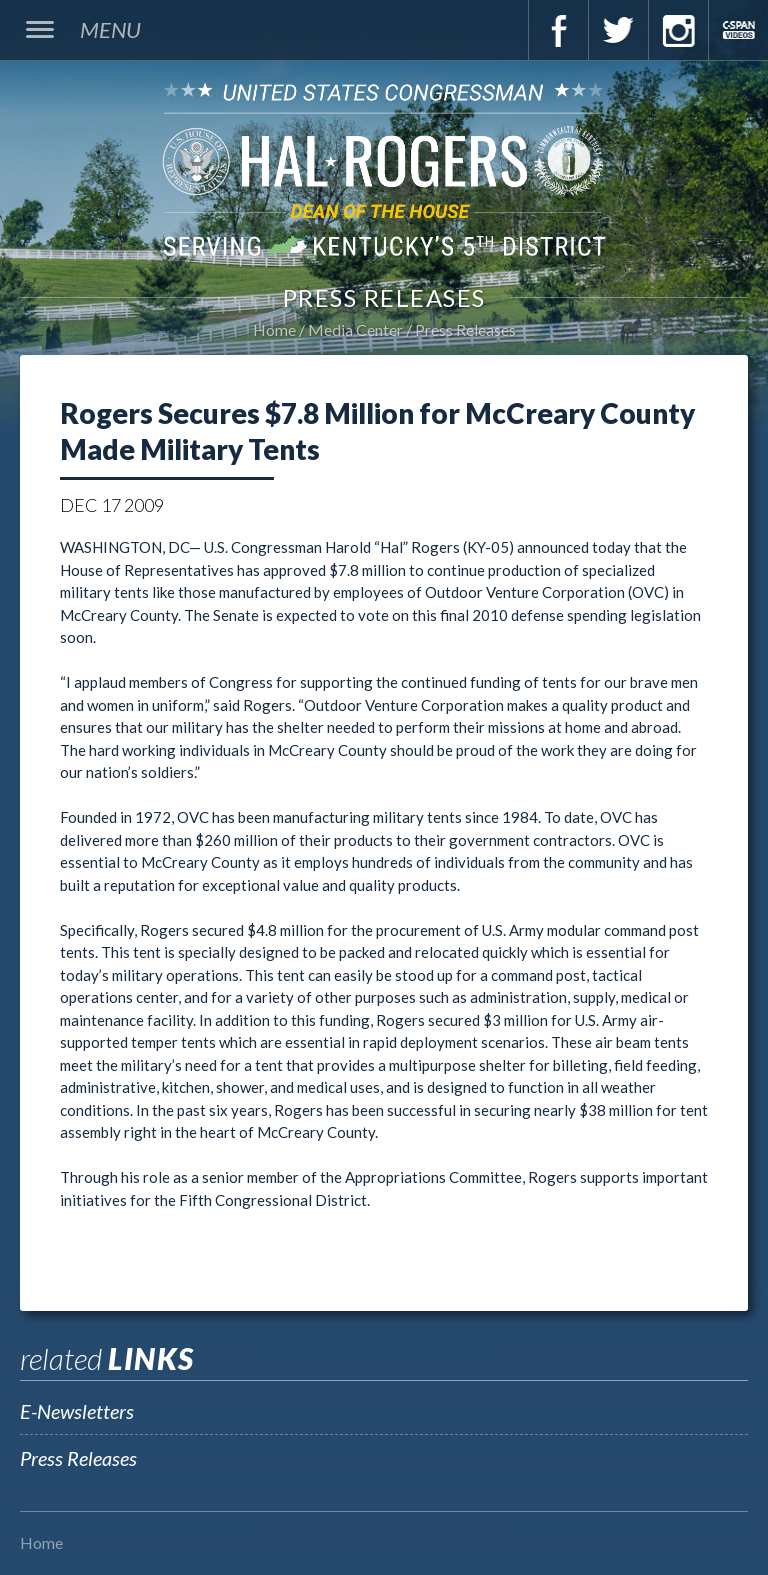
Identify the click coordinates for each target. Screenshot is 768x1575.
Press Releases (465, 329)
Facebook (558, 30)
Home (274, 329)
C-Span (738, 30)
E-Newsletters (77, 1411)
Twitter (618, 30)
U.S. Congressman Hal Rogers (384, 168)
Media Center (355, 329)
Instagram (678, 30)
